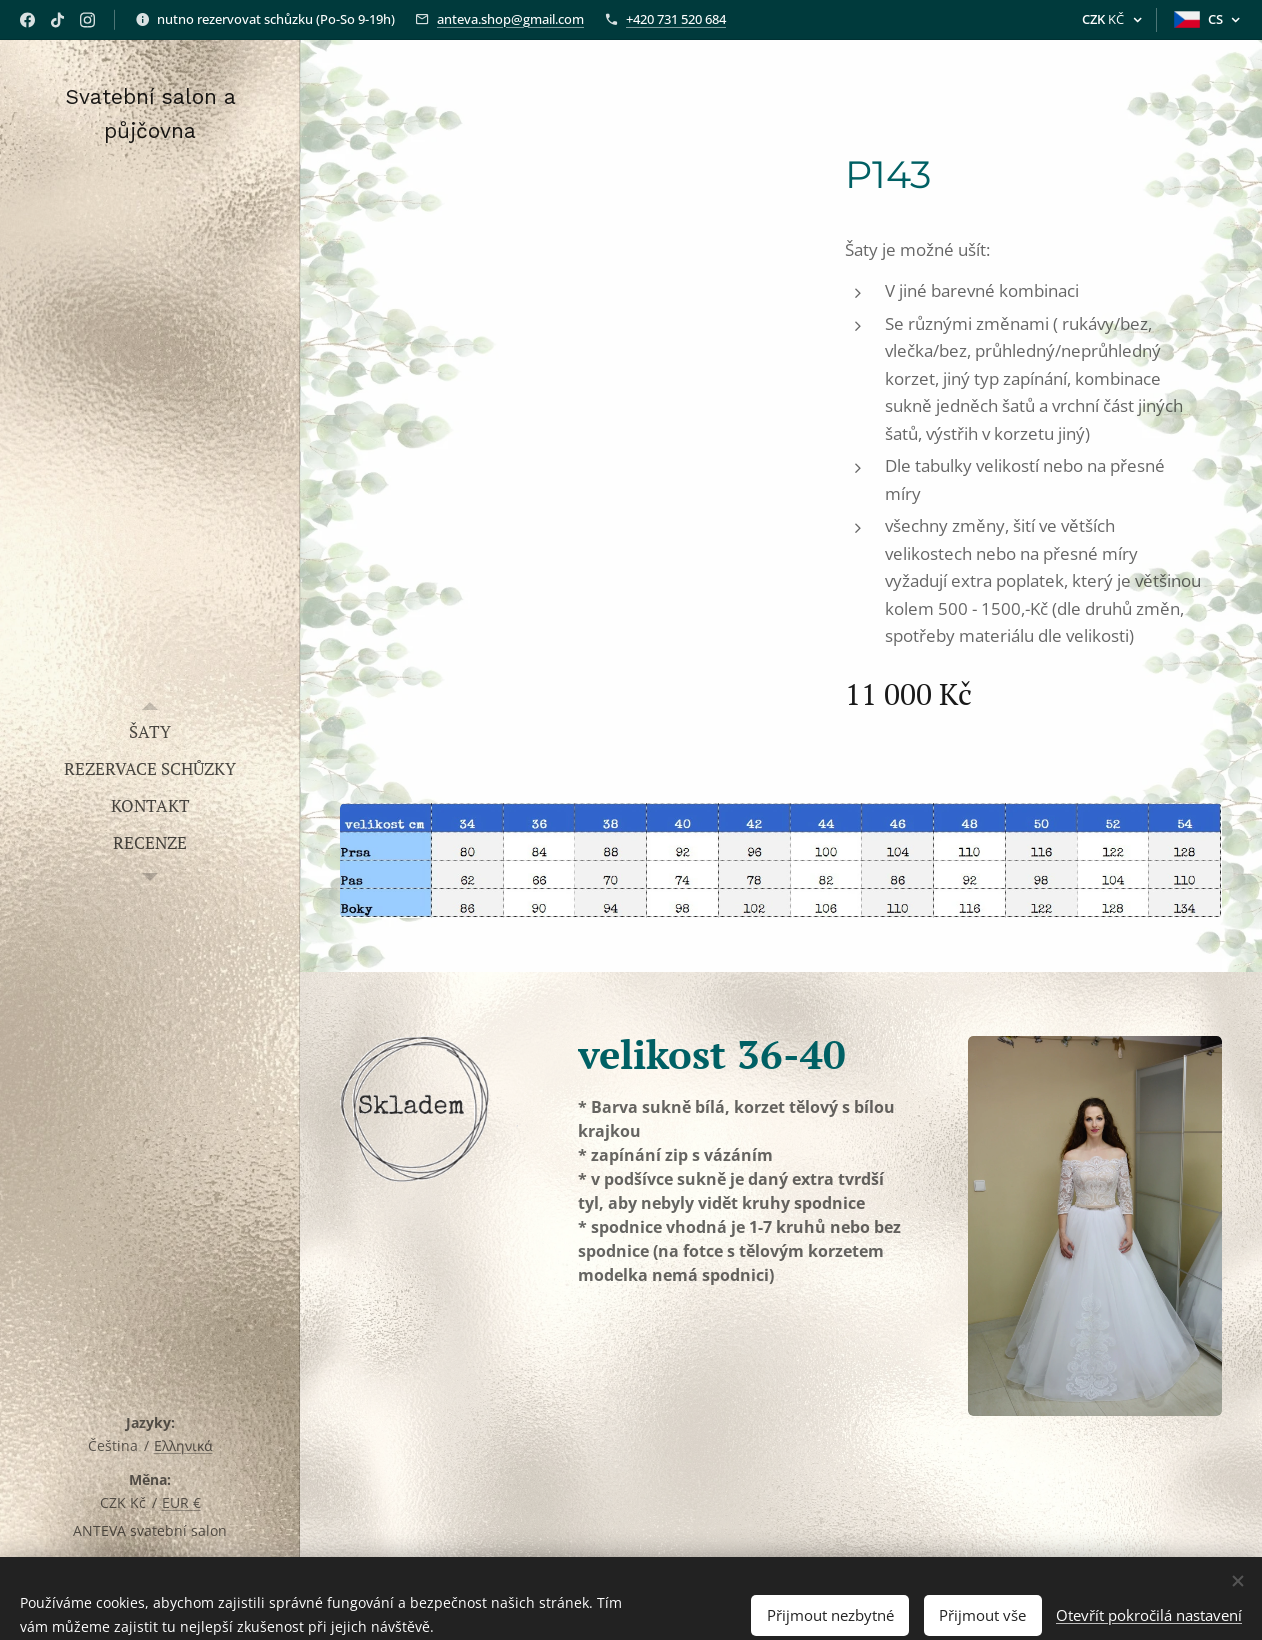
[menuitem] (150, 731)
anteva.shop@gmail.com (510, 19)
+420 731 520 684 (676, 19)
